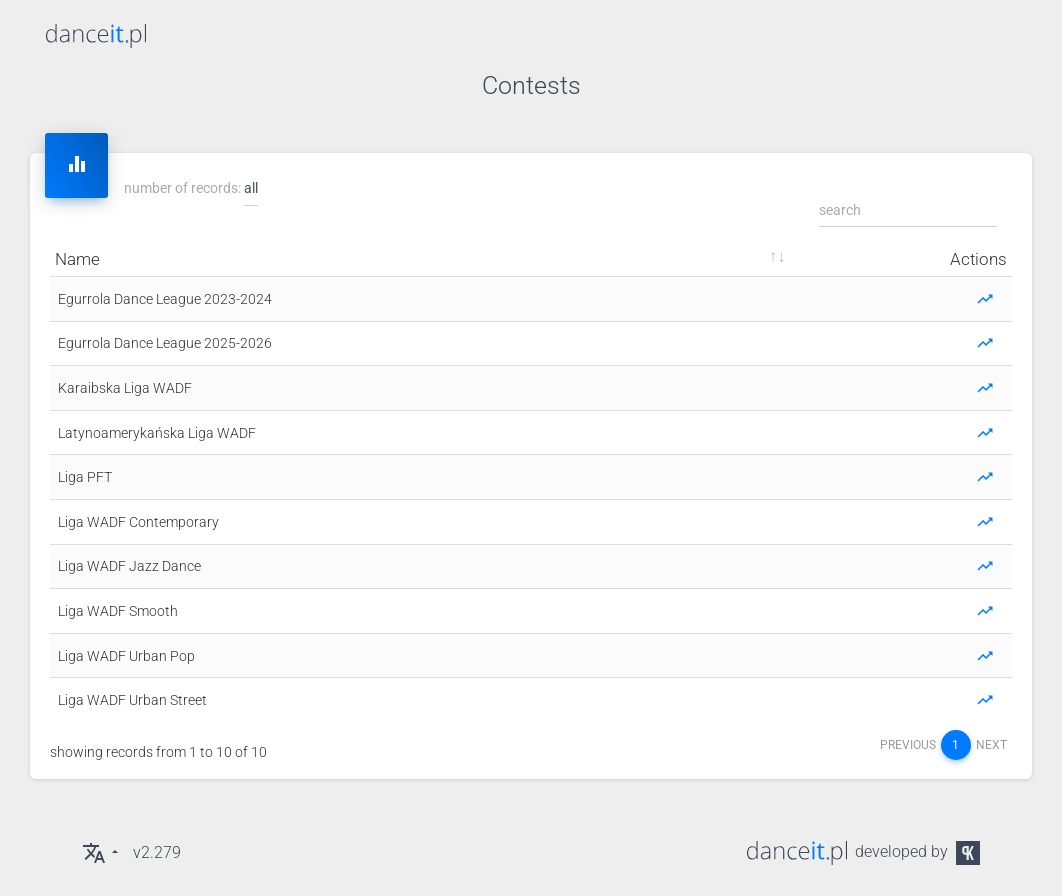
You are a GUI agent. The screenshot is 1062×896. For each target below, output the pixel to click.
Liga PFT (85, 477)
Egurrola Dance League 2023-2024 (165, 299)
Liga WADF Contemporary (138, 522)
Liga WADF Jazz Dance (129, 566)
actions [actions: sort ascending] (978, 259)
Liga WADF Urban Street (132, 700)
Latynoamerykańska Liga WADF (157, 433)
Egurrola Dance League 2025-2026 (165, 343)
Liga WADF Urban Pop (126, 656)
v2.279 (157, 852)
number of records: (191, 189)
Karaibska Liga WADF (125, 388)
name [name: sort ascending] (77, 259)
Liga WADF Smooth (118, 611)
